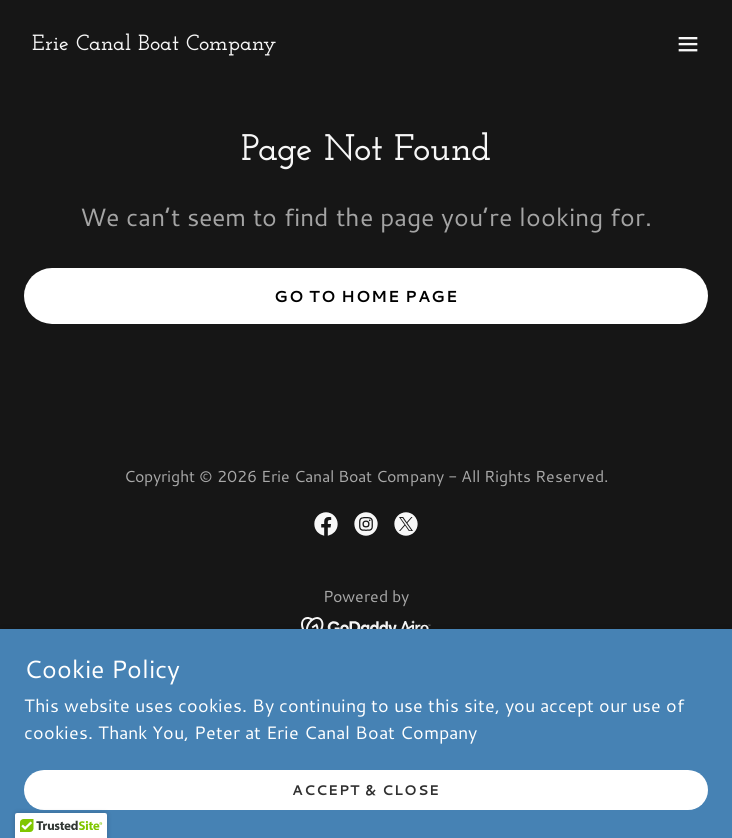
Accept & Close (366, 790)
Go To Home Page (366, 295)
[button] (688, 44)
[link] (154, 43)
